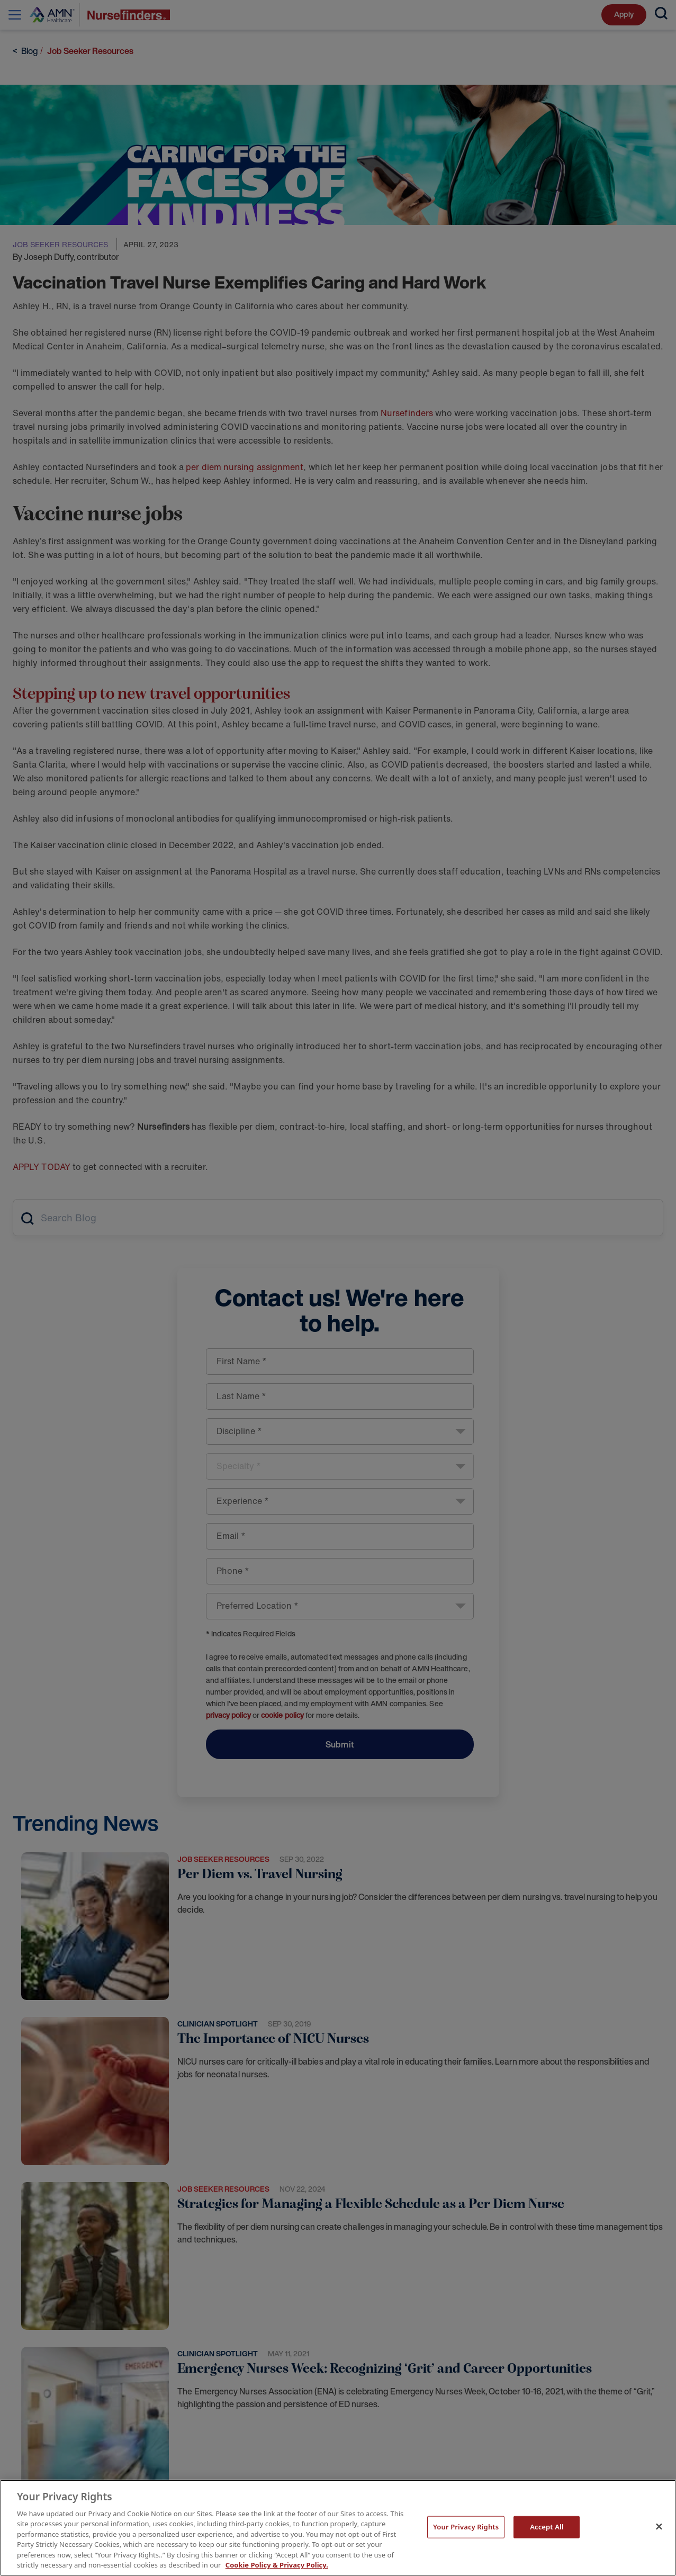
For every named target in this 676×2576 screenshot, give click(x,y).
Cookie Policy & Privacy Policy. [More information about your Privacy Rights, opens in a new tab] (277, 2565)
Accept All (547, 2527)
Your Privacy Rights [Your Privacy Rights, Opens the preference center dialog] (466, 2527)
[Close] (659, 2526)
